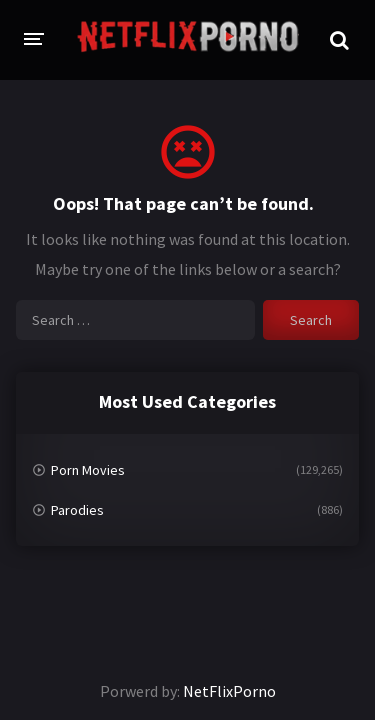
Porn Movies (88, 470)
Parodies (77, 510)
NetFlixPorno (229, 691)
